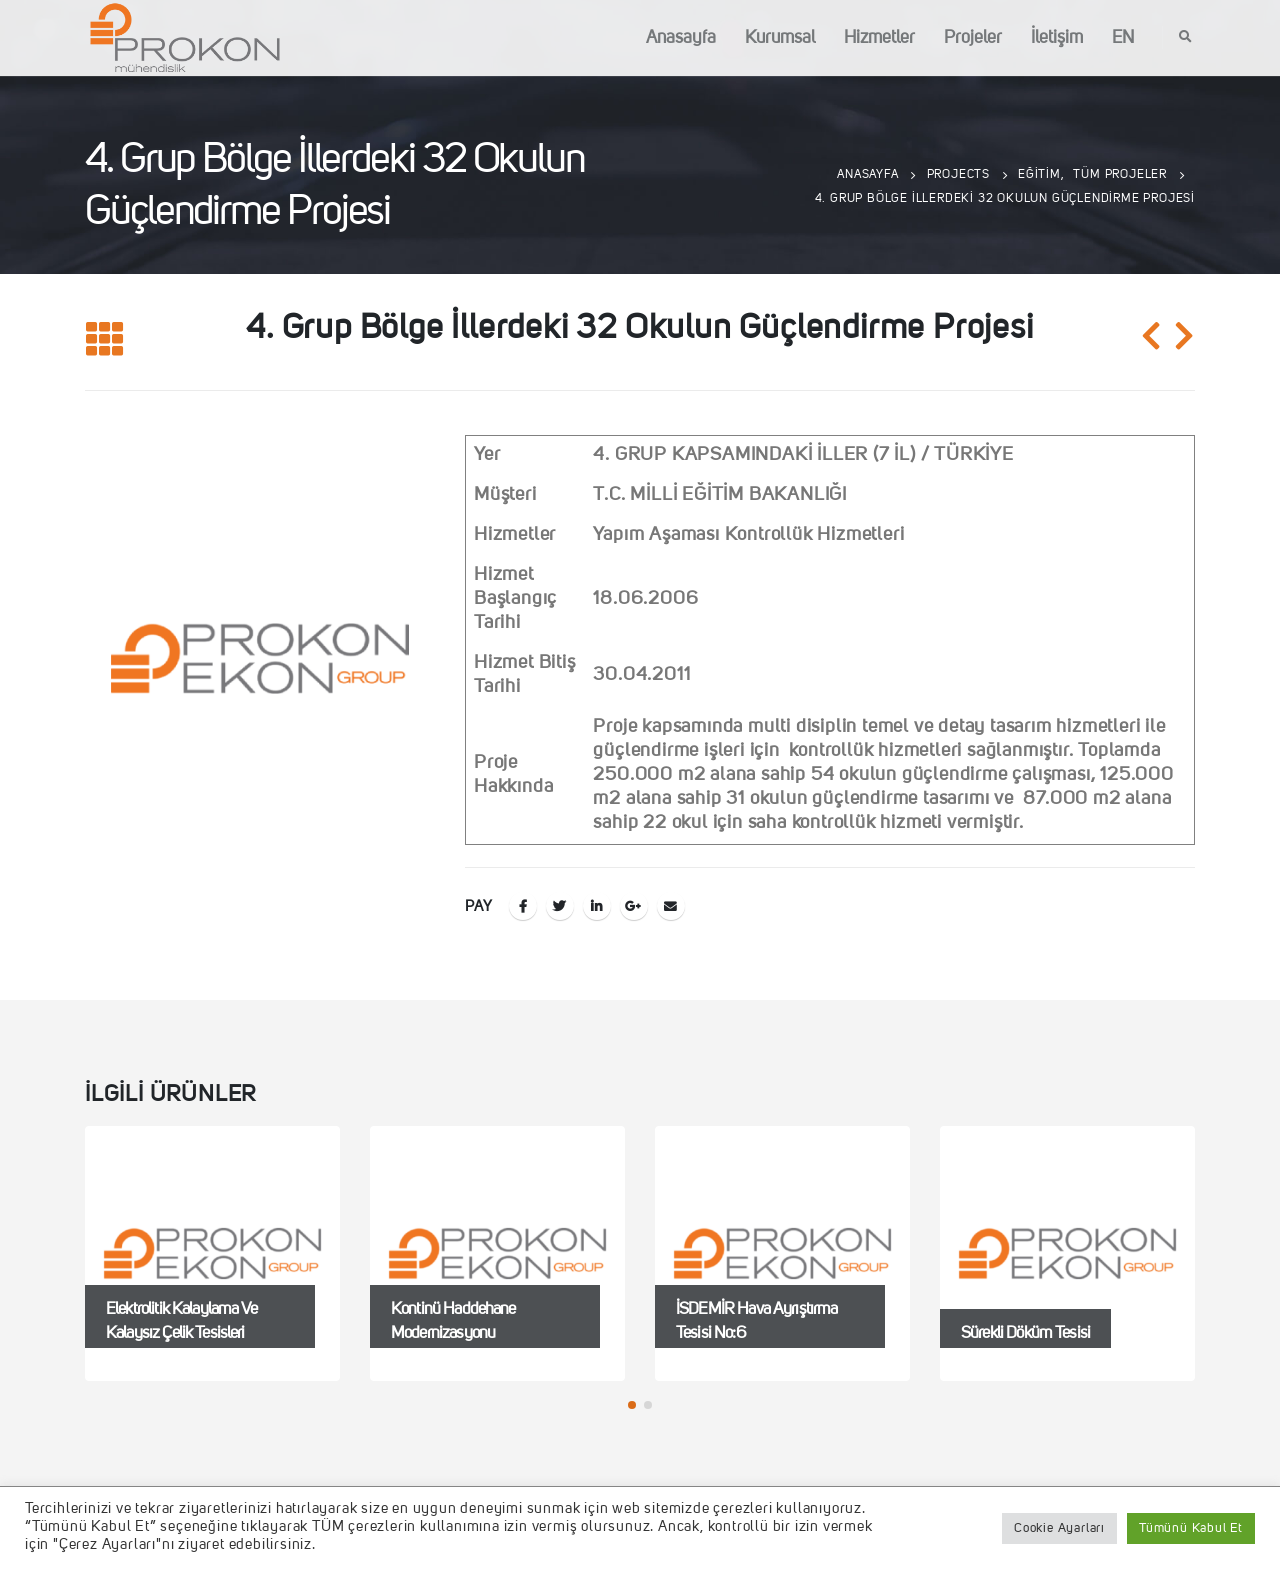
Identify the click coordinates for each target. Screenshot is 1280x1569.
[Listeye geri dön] (105, 340)
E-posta (671, 906)
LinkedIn (597, 906)
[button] (632, 1405)
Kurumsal (780, 38)
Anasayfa (681, 38)
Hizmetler (879, 38)
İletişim (1057, 38)
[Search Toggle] (1186, 38)
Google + (634, 906)
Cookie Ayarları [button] (1059, 1528)
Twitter (560, 906)
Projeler (973, 38)
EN (1123, 38)
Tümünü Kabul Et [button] (1191, 1528)
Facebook (523, 906)
